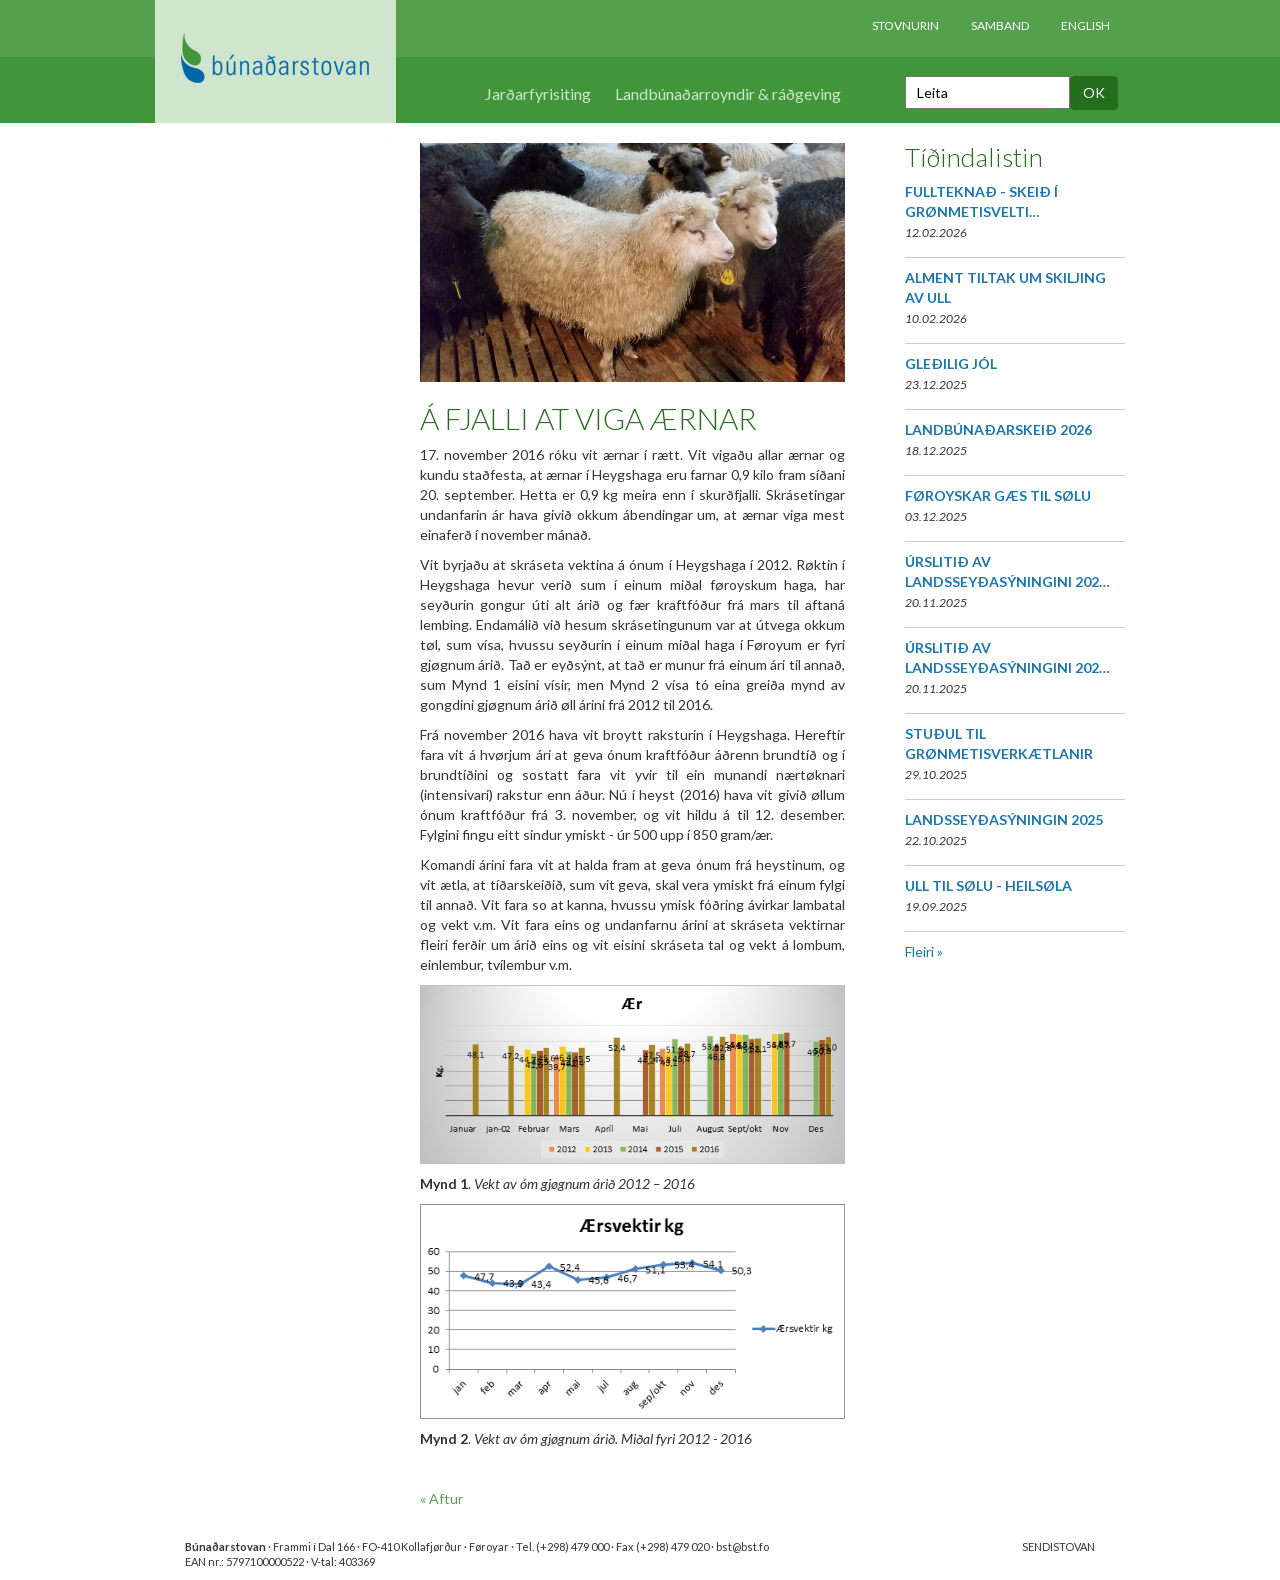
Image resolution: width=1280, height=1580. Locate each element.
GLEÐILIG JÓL (951, 363)
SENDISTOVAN (1058, 1546)
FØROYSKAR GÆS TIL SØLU (998, 495)
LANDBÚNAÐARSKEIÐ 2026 (998, 429)
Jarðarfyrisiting (538, 93)
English (1085, 25)
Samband (1000, 25)
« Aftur (441, 1498)
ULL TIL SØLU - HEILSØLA (988, 885)
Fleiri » (924, 951)
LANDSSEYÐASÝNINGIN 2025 (1004, 819)
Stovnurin (905, 25)
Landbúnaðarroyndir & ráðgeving (728, 93)
